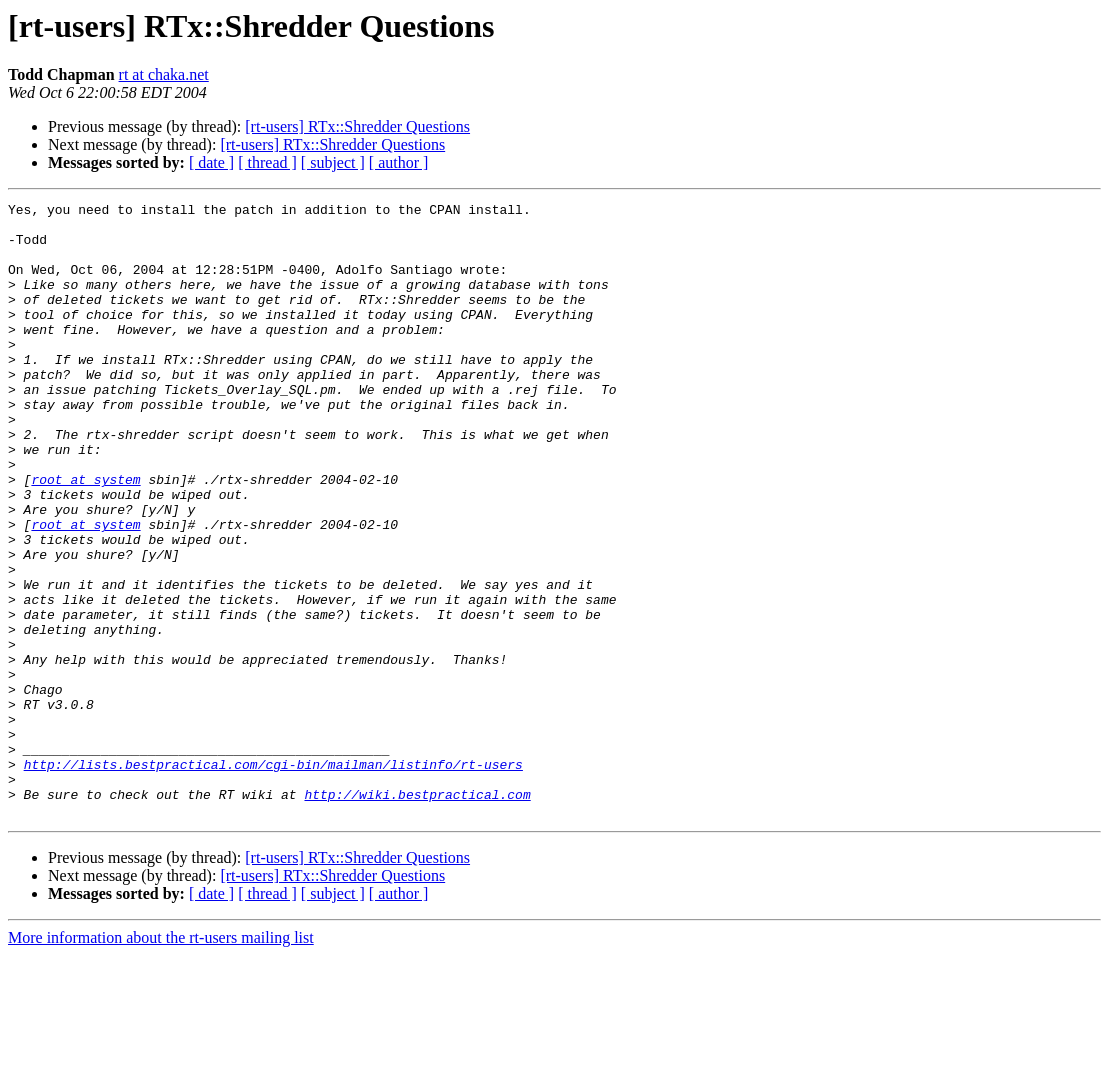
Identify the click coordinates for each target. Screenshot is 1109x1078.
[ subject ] (333, 162)
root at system (85, 536)
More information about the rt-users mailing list (161, 1060)
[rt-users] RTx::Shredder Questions (357, 126)
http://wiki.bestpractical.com (417, 914)
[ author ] (399, 162)
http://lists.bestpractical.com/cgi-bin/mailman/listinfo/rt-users (273, 878)
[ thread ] (267, 162)
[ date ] (211, 162)
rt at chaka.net (164, 74)
